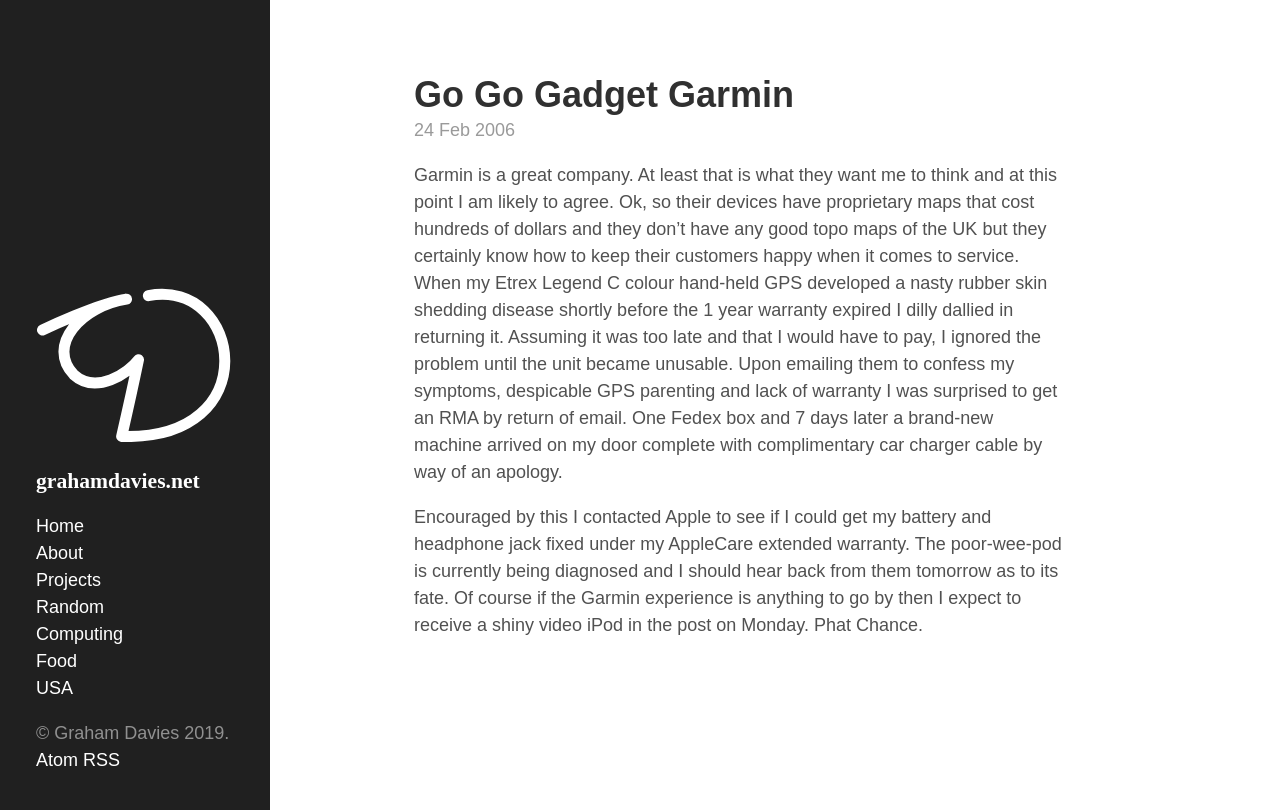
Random (70, 607)
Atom (57, 760)
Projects (68, 580)
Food (56, 661)
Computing (79, 634)
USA (54, 688)
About (59, 553)
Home (60, 526)
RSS (101, 760)
